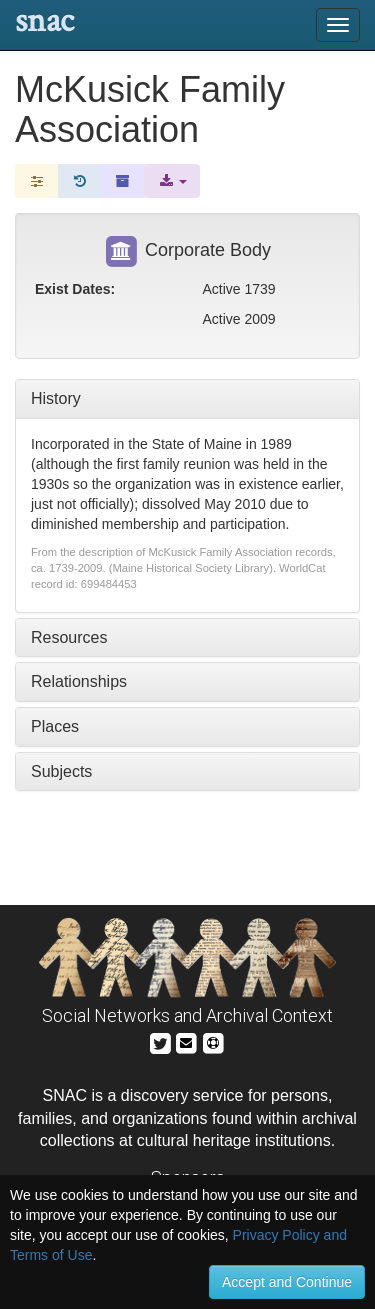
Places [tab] (55, 726)
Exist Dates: (75, 289)
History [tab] (56, 398)
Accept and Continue (287, 1282)
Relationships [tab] (79, 681)
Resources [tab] (69, 637)
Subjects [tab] (61, 771)
